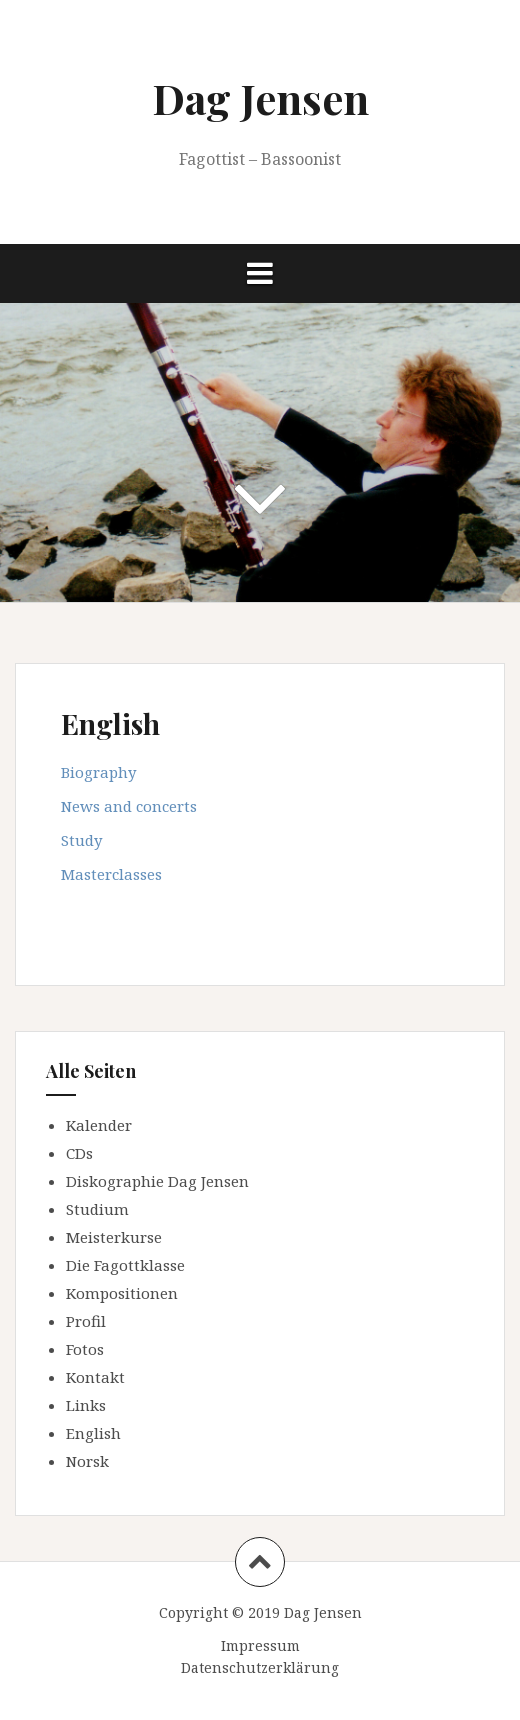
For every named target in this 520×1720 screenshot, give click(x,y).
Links (86, 1405)
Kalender (99, 1125)
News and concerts (129, 806)
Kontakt (95, 1377)
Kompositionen (122, 1293)
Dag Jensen (260, 98)
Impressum (260, 1645)
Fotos (85, 1349)
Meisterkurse (114, 1237)
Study (81, 840)
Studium (97, 1209)
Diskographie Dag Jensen (157, 1181)
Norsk (87, 1461)
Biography (98, 772)
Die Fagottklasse (125, 1265)
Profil (86, 1321)
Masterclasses (111, 874)
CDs (79, 1153)
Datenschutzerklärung (260, 1667)
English (93, 1433)
